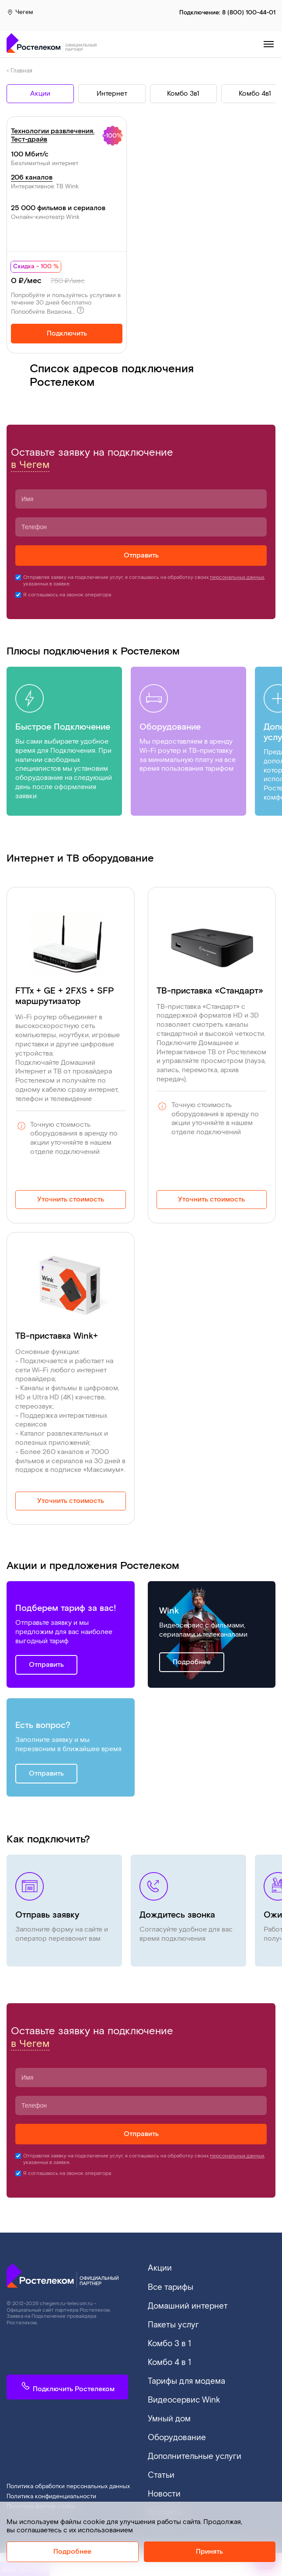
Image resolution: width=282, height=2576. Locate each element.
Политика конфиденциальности (51, 2474)
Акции (158, 2268)
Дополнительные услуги (187, 2439)
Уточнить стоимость (70, 1200)
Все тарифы (167, 2285)
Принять (209, 2551)
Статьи (159, 2456)
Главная (21, 72)
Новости (162, 2474)
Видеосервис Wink (178, 2388)
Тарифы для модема (180, 2371)
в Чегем (30, 466)
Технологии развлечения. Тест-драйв (52, 136)
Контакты (162, 2491)
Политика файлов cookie (41, 2484)
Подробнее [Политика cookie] (72, 2551)
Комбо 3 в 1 (166, 2336)
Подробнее (192, 1662)
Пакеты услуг (169, 2319)
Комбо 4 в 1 (166, 2353)
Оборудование (172, 2422)
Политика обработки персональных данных (68, 2464)
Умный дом (166, 2405)
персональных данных (237, 578)
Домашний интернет (181, 2302)
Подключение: (227, 13)
